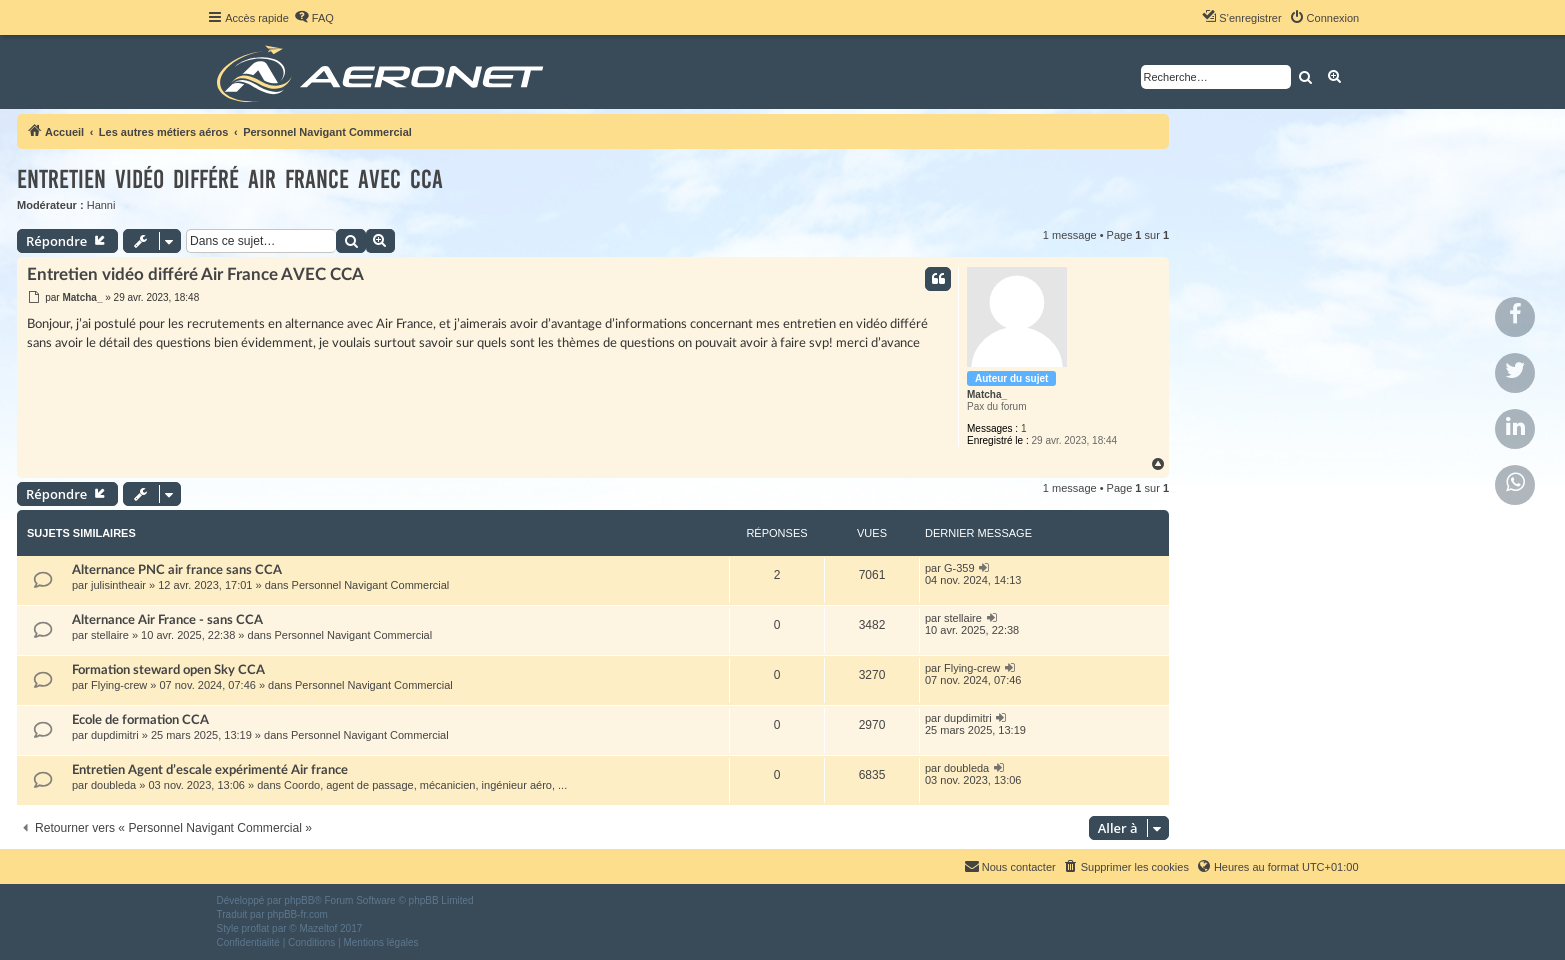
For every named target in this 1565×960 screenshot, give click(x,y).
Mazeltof (318, 928)
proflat (256, 928)
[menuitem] (314, 18)
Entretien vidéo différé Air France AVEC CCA (230, 179)
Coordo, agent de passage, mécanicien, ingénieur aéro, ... (425, 785)
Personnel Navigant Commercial (371, 585)
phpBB (299, 900)
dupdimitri (115, 735)
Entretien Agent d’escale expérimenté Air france (210, 770)
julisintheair (118, 585)
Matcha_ (987, 394)
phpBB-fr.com (297, 914)
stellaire (110, 635)
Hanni (101, 205)
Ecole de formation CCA (140, 720)
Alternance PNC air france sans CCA (177, 570)
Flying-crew (119, 685)
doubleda (113, 785)
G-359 (959, 568)
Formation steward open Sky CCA (168, 670)
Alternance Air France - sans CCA (167, 620)
